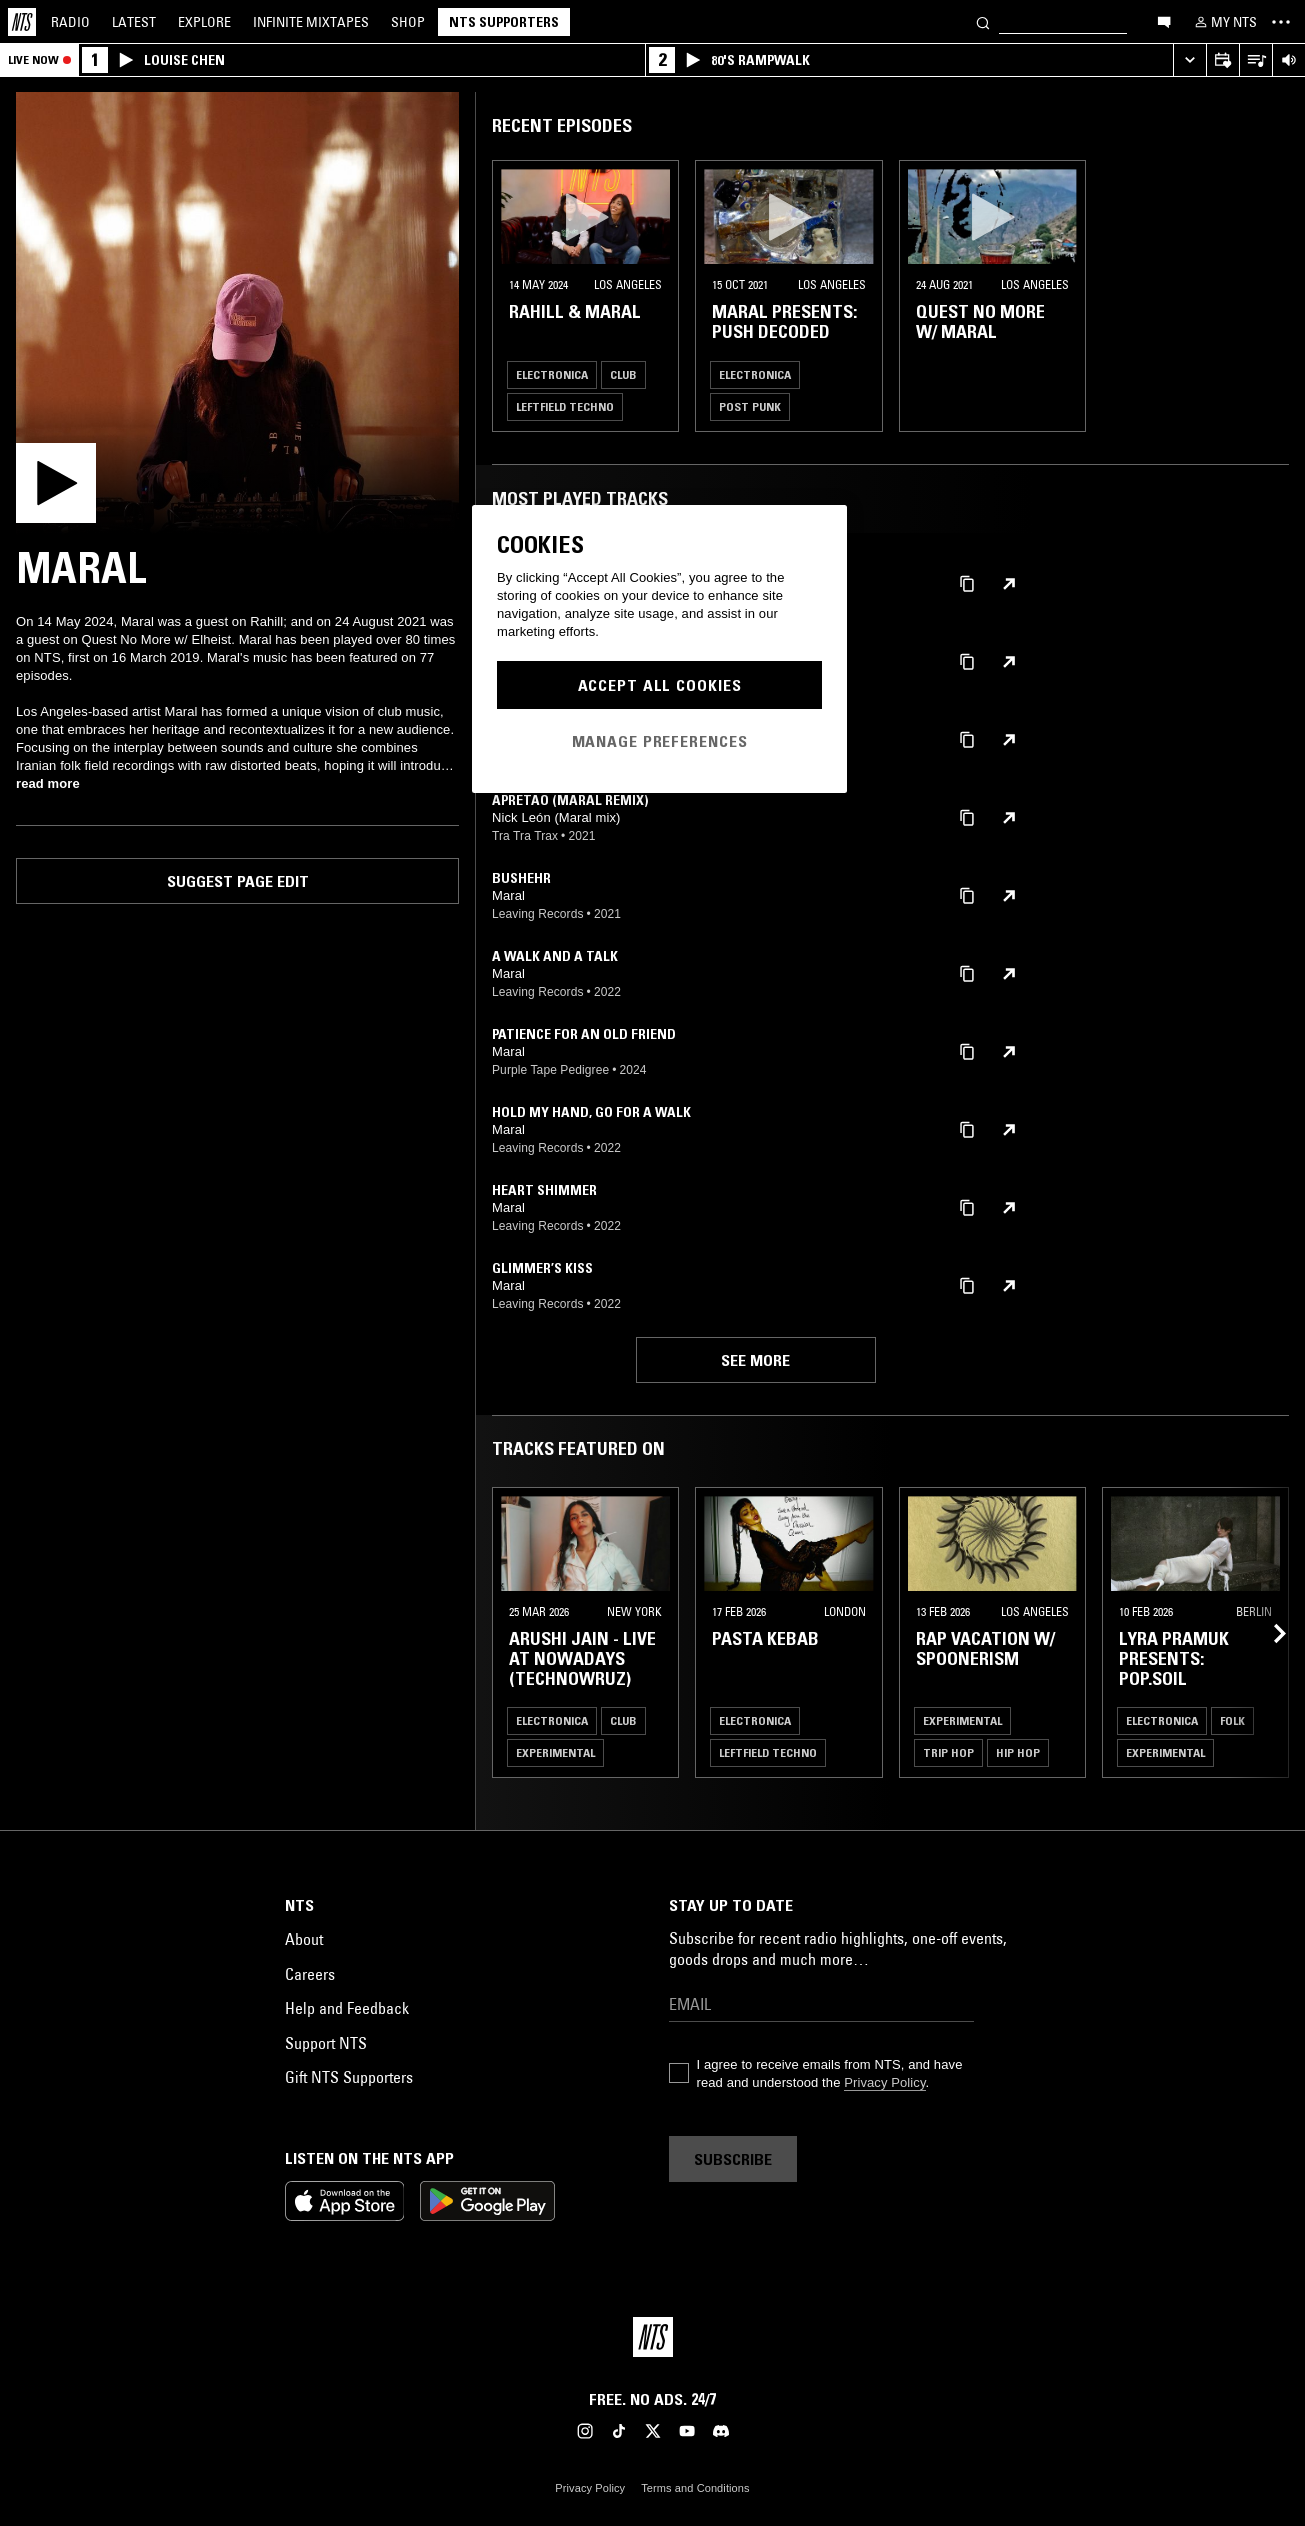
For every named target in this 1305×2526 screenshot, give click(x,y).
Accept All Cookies (660, 685)
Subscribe (733, 2159)
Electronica (552, 374)
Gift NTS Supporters (349, 2077)
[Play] (237, 313)
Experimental (555, 1752)
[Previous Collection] (1267, 1632)
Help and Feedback (347, 2008)
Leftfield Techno (565, 406)
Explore (204, 22)
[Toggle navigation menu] (1281, 22)
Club (623, 374)
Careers (310, 1974)
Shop (408, 22)
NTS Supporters (504, 22)
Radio (70, 22)
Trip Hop (948, 1752)
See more (755, 1360)
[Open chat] (1164, 21)
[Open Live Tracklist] (1255, 60)
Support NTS (326, 2043)
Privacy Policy (884, 2082)
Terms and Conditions (695, 2488)
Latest (134, 22)
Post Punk (750, 406)
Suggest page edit (238, 881)
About (304, 1939)
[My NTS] (1224, 22)
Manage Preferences (660, 741)
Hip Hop (1018, 1752)
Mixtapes (311, 22)
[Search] (983, 21)
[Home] (22, 22)
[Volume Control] (1288, 60)
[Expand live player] (1189, 60)
